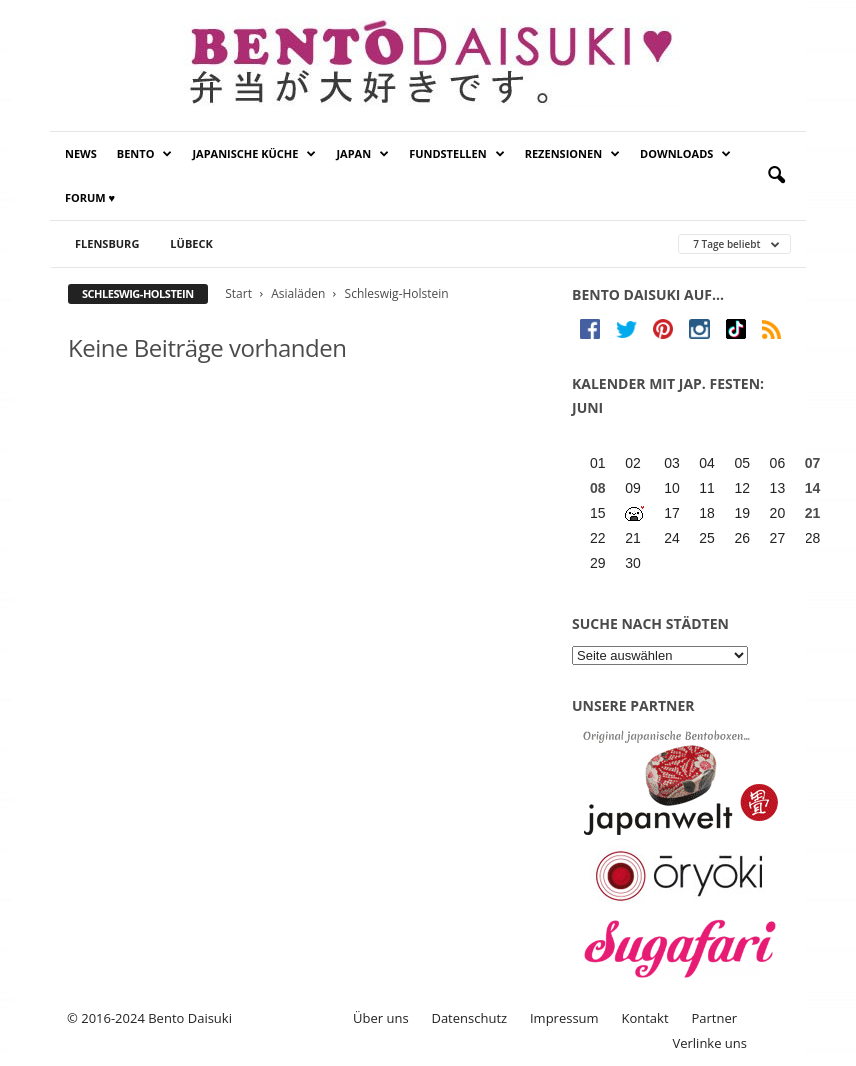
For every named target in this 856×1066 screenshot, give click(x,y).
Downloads (685, 154)
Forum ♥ (90, 197)
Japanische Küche (254, 154)
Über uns (381, 1018)
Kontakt (644, 1018)
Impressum (564, 1018)
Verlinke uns (709, 1043)
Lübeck (191, 243)
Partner (714, 1018)
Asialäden (298, 293)
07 (813, 463)
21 (813, 513)
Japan (362, 154)
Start (238, 293)
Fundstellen (457, 154)
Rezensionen (572, 154)
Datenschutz (469, 1018)
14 (813, 488)
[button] (776, 176)
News (81, 153)
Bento (145, 154)
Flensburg (107, 243)
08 (598, 488)
